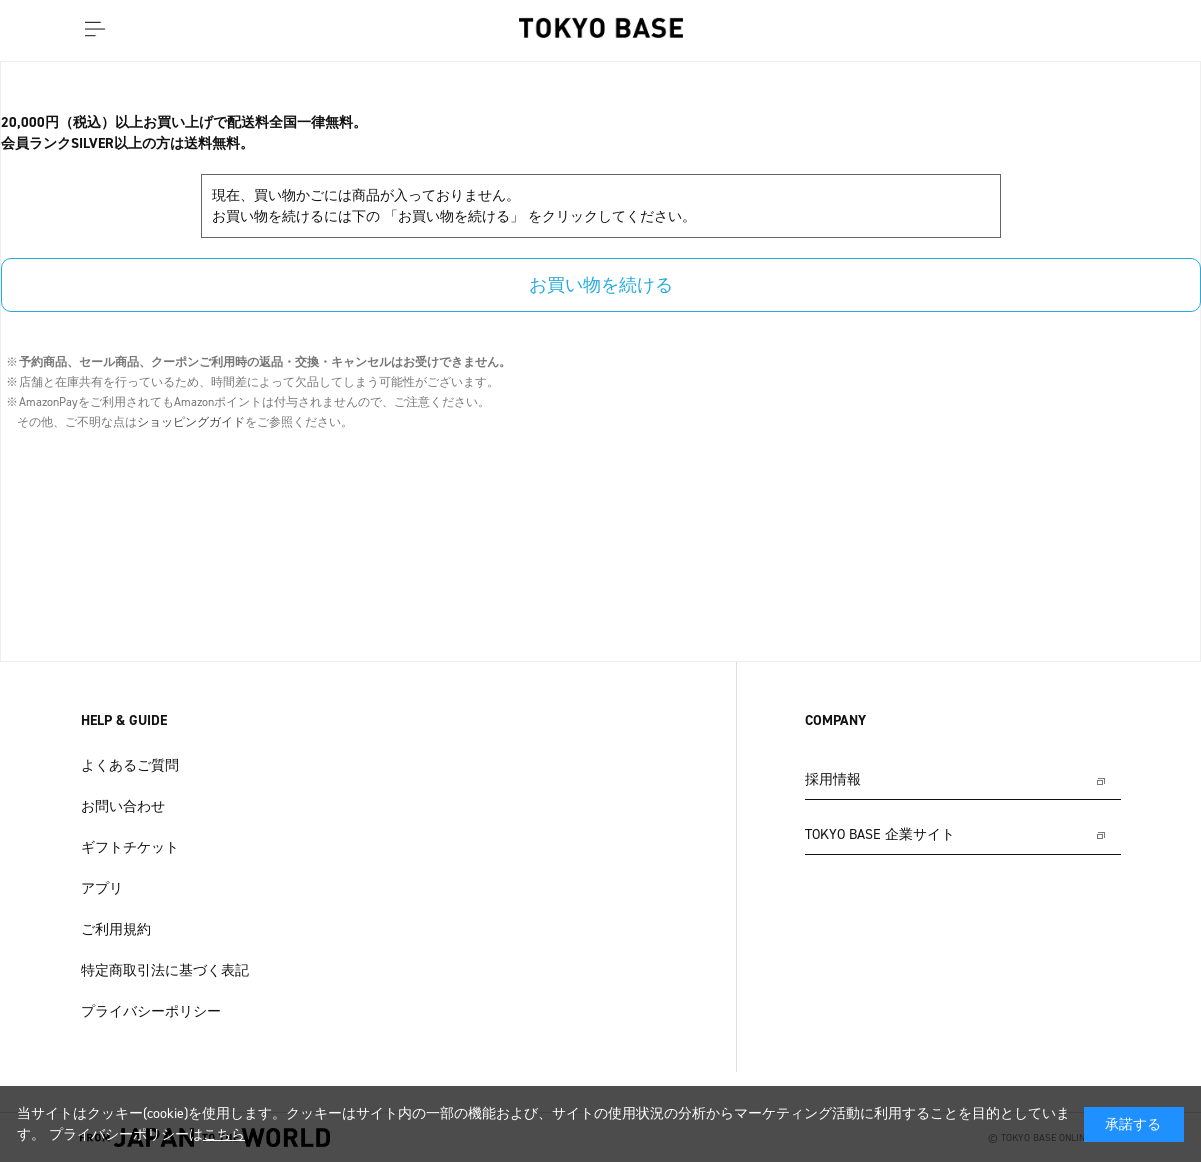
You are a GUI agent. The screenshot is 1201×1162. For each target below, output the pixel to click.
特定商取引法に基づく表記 (165, 970)
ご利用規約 (116, 929)
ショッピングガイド (191, 422)
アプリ (102, 888)
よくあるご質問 (130, 765)
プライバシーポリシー (151, 1011)
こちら (224, 1134)
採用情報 (833, 779)
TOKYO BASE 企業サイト (880, 834)
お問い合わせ (123, 806)
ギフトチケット (130, 847)
